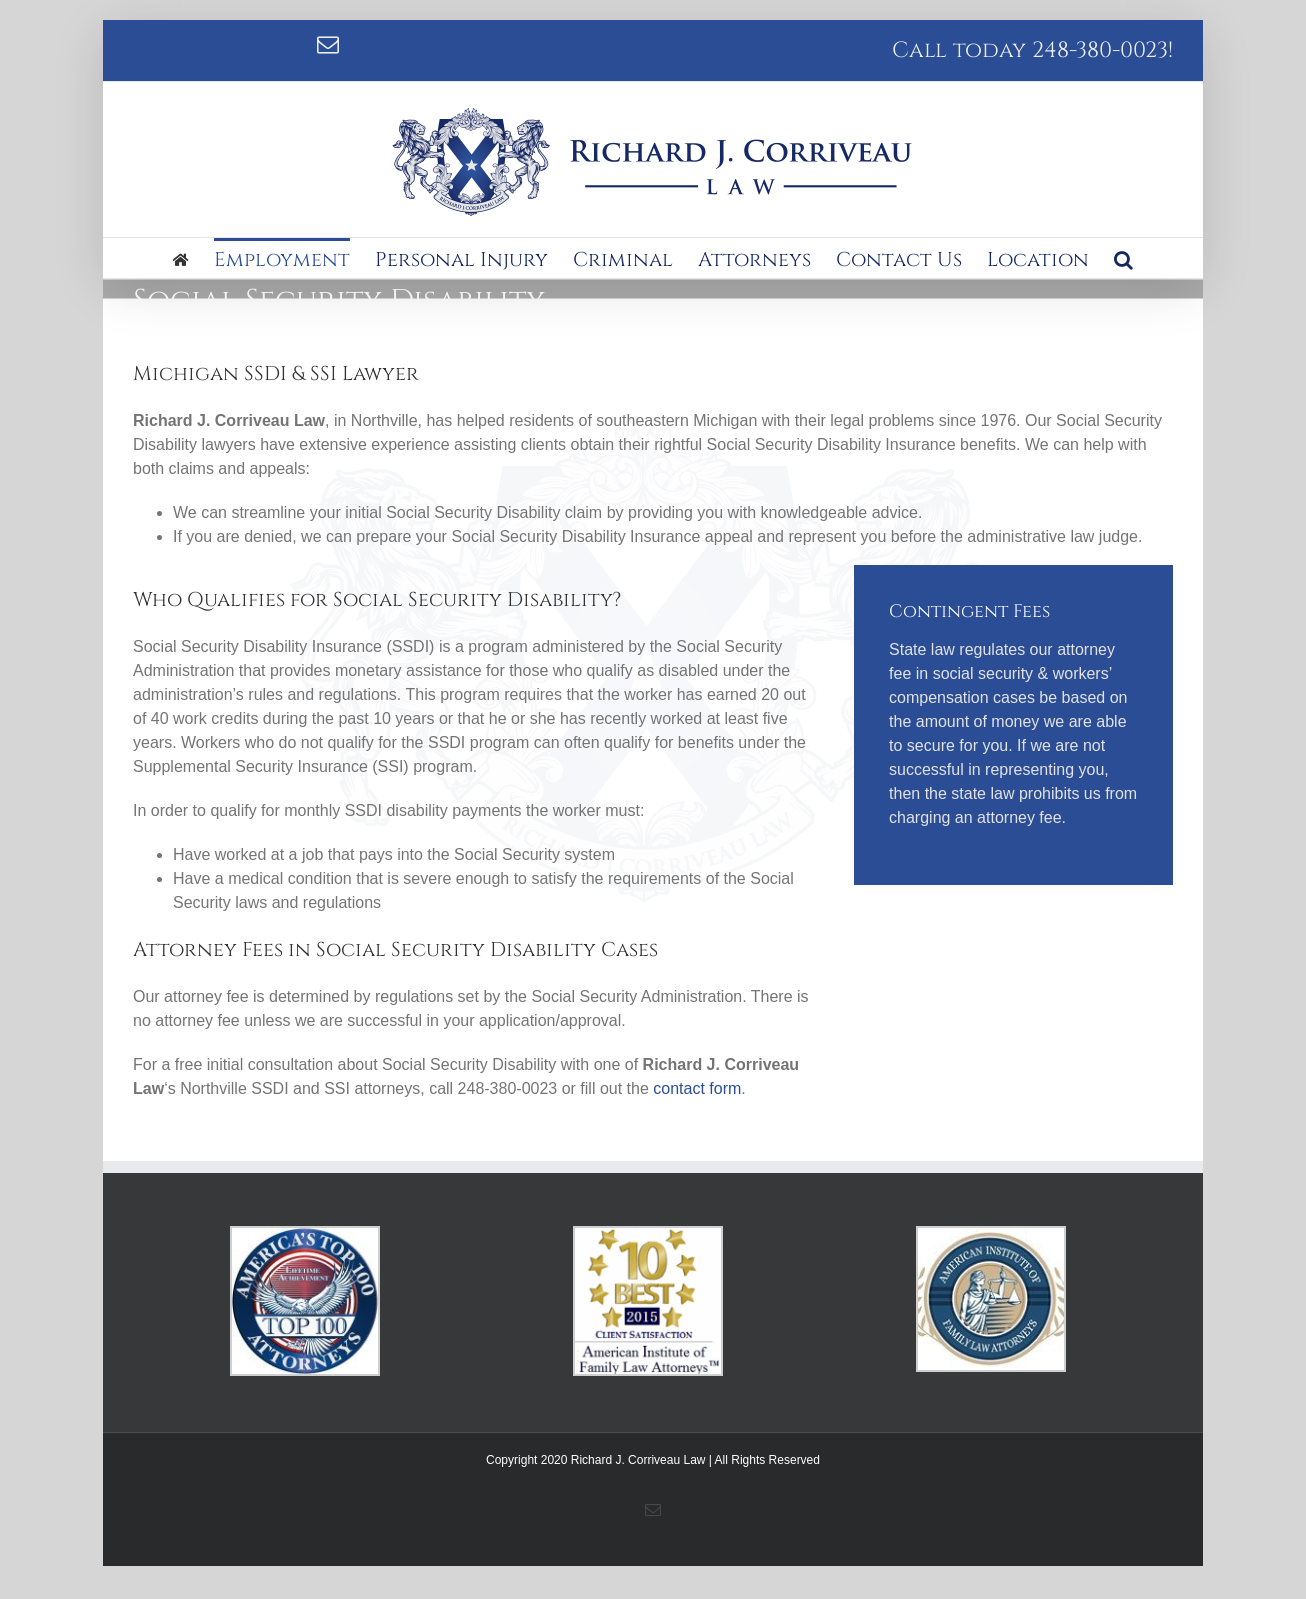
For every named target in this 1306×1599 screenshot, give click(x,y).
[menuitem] (193, 258)
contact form (697, 1088)
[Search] (1123, 258)
